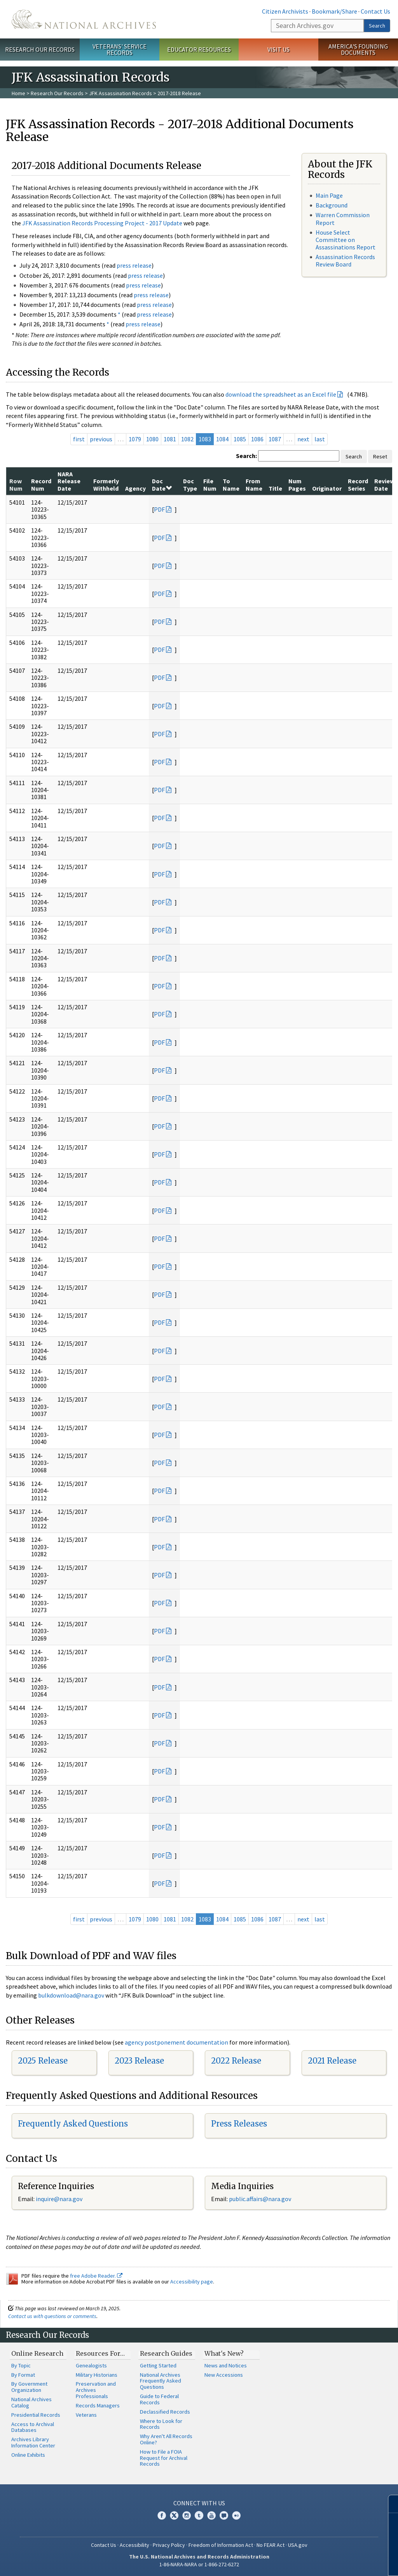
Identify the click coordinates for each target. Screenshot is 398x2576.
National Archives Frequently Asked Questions (160, 2381)
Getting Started (158, 2365)
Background (331, 205)
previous (101, 439)
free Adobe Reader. (96, 2275)
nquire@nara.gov (59, 2199)
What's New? (224, 2353)
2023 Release (139, 2061)
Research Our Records (40, 49)
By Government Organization (29, 2386)
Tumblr (199, 2515)
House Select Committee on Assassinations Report (345, 239)
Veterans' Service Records (120, 49)
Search (377, 25)
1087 (275, 439)
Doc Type (190, 484)
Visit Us (278, 49)
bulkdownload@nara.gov (71, 1995)
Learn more (328, 2562)
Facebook (161, 2515)
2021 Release (332, 2061)
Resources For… (100, 2353)
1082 (187, 439)
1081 (170, 439)
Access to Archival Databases (32, 2427)
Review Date (384, 484)
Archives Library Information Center (33, 2442)
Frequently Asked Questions (73, 2123)
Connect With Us (199, 2503)
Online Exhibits (28, 2454)
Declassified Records (165, 2411)
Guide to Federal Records (159, 2399)
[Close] (389, 2504)
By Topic (21, 2365)
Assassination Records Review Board (345, 260)
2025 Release (43, 2061)
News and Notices (225, 2365)
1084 (222, 439)
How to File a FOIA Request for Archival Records (163, 2458)
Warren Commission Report (343, 218)
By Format (23, 2374)
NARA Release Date (69, 481)
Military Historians (96, 2374)
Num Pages (297, 484)
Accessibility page (191, 2281)
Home (18, 93)
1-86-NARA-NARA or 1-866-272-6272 (199, 2564)
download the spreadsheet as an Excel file (280, 394)
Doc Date (162, 484)
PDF (159, 509)
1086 (257, 439)
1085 (240, 439)
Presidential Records (35, 2414)
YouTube (211, 2515)
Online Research (37, 2353)
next (303, 439)
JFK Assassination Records (120, 93)
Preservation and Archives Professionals (96, 2390)
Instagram (186, 2515)
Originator (327, 488)
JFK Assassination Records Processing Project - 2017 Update (102, 223)
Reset (380, 456)
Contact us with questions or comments (52, 2316)
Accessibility (134, 2544)
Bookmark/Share (334, 11)
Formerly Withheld (106, 484)
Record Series (358, 484)
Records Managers (98, 2405)
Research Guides (166, 2353)
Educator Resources (199, 49)
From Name (254, 484)
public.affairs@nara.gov (260, 2199)
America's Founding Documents (358, 49)
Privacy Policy (169, 2544)
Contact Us (375, 11)
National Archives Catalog (31, 2402)
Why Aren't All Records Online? (166, 2439)
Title (275, 488)
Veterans (86, 2414)
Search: (246, 456)
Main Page (329, 195)
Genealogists (91, 2365)
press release (134, 265)
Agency (135, 488)
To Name (231, 484)
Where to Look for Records (161, 2424)
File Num (209, 484)
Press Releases (239, 2123)
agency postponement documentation (176, 2042)
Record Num (41, 484)
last (319, 439)
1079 (135, 439)
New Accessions (223, 2374)
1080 (152, 439)
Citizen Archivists (285, 11)
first (79, 439)
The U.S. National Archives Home (84, 19)
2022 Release (236, 2061)
